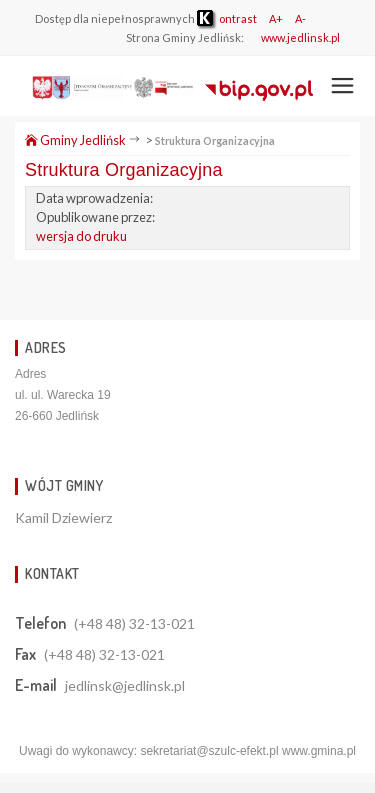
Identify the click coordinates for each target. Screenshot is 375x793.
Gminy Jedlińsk (75, 140)
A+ (276, 18)
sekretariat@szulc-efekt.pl (209, 751)
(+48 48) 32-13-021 (134, 623)
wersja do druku (81, 236)
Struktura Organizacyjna (215, 140)
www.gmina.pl (319, 751)
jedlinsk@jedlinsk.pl (125, 685)
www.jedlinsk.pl (300, 37)
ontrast (227, 18)
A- (300, 18)
